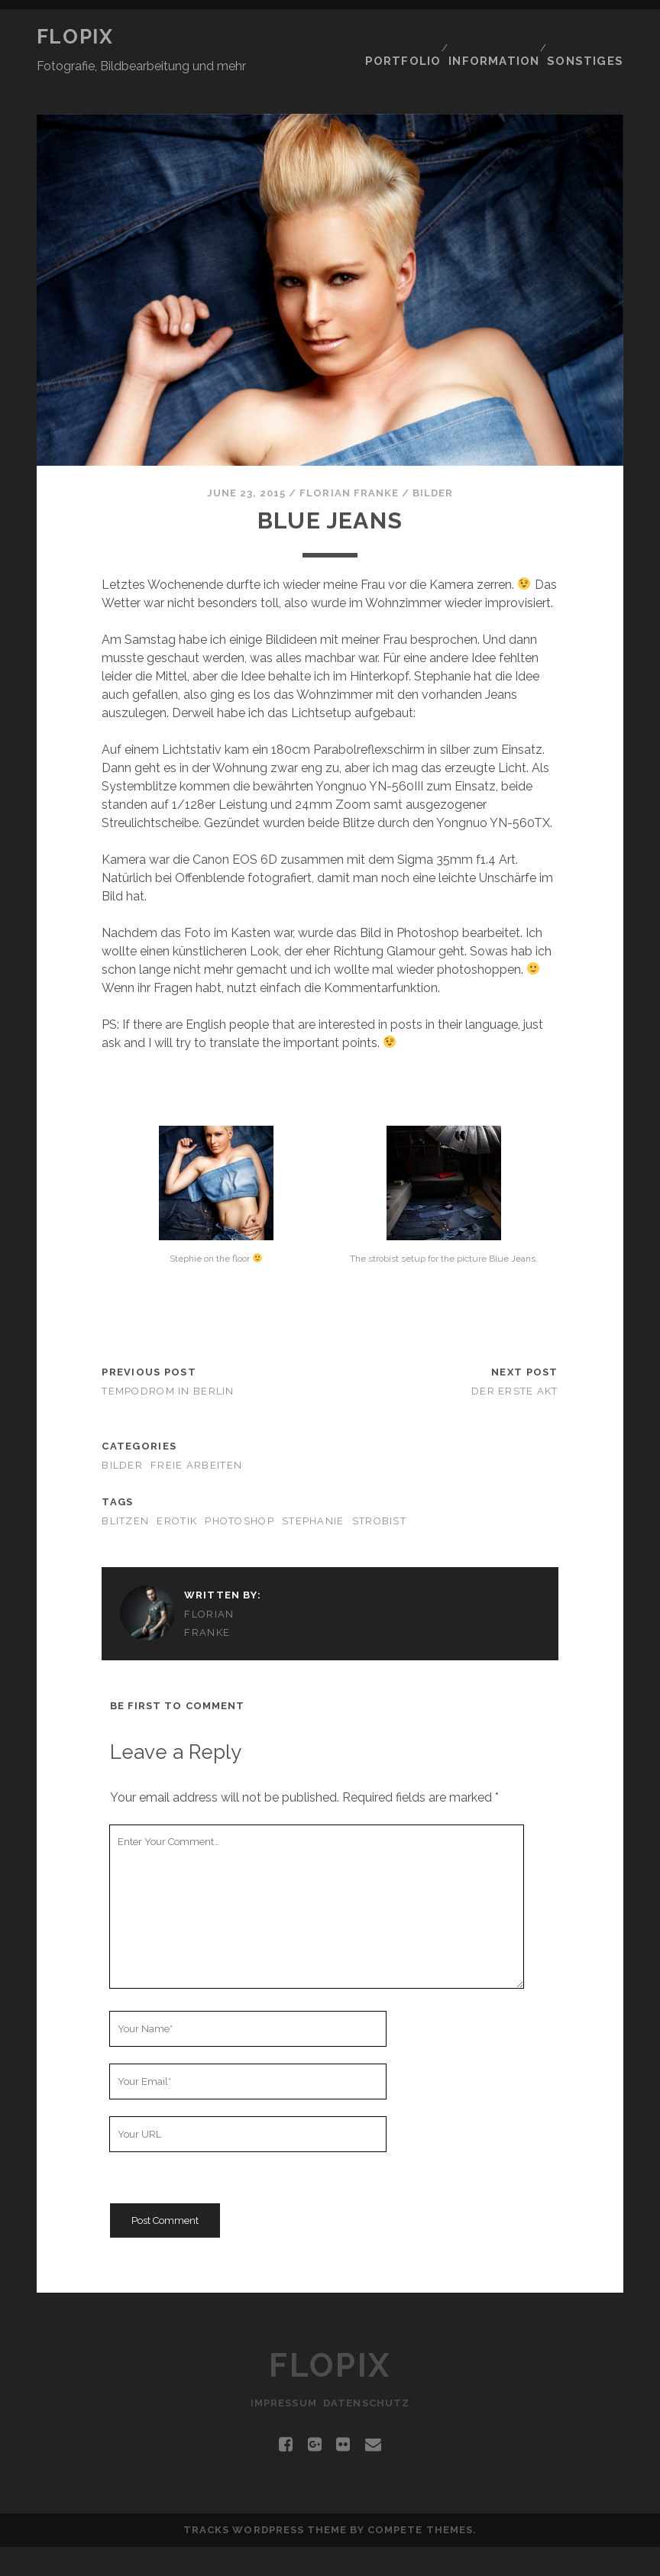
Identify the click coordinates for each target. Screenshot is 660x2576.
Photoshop (239, 1490)
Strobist (379, 1490)
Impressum (279, 2432)
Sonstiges (590, 37)
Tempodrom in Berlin (168, 1360)
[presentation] (226, 2176)
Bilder (432, 462)
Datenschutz (370, 2432)
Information (498, 37)
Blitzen (125, 1490)
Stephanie (313, 1490)
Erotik (177, 1490)
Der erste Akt (514, 1360)
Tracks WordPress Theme (265, 2559)
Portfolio (405, 37)
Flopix (75, 36)
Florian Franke (349, 462)
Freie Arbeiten (196, 1434)
